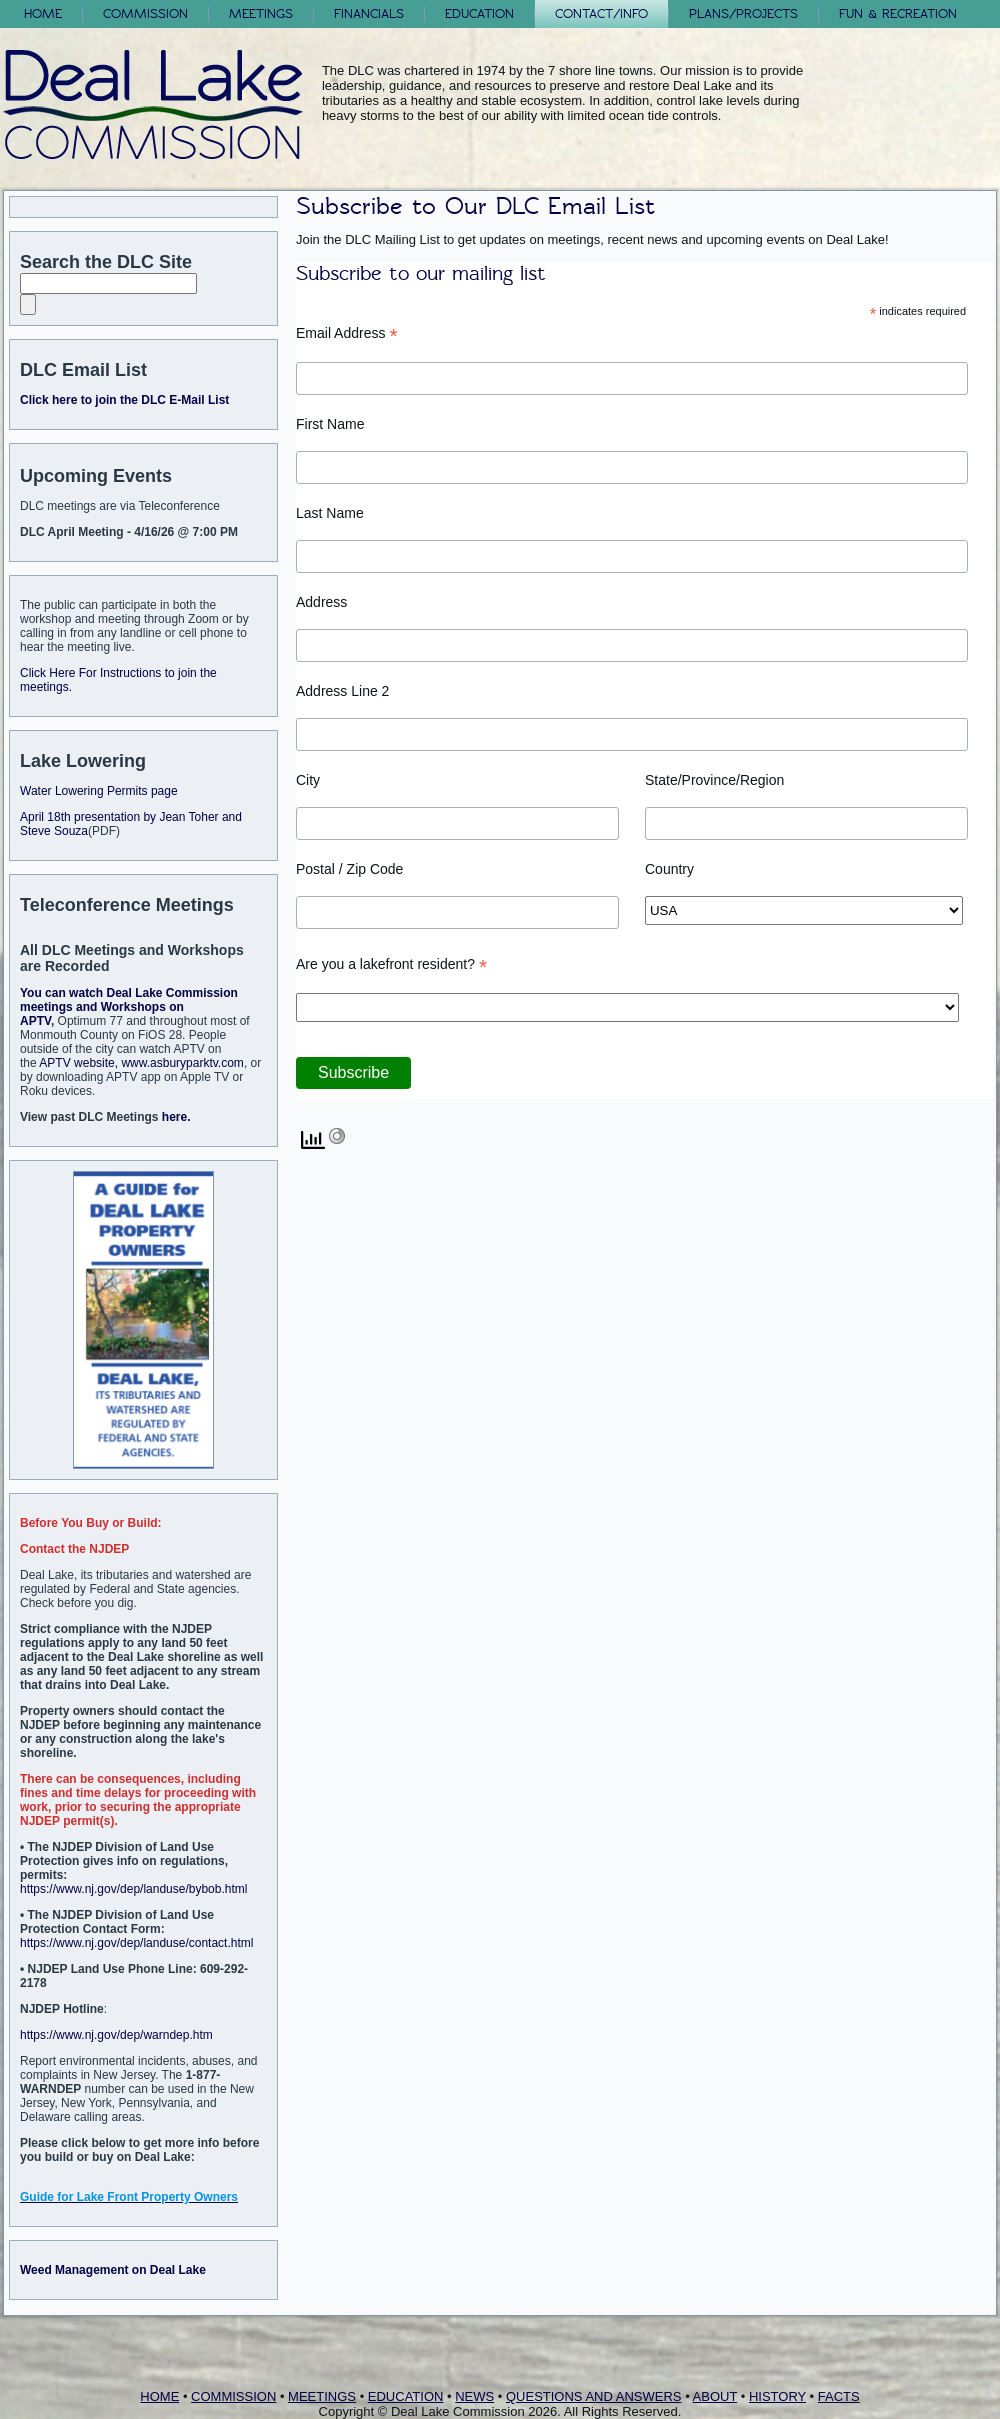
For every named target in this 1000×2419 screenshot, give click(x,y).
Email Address (347, 333)
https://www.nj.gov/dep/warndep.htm (116, 2035)
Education (479, 13)
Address (321, 602)
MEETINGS (322, 2396)
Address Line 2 (342, 691)
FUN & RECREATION (898, 13)
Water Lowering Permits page (99, 791)
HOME (159, 2396)
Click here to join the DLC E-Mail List (124, 400)
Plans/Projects (743, 13)
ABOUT (715, 2396)
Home (43, 13)
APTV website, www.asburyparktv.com (141, 1063)
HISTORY (777, 2396)
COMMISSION (233, 2396)
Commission (145, 13)
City (308, 780)
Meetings (261, 13)
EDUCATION (406, 2396)
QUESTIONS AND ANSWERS (594, 2396)
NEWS (474, 2396)
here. (176, 1117)
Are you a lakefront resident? (391, 964)
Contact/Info (601, 13)
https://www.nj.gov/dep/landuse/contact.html (136, 1943)
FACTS (839, 2396)
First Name (330, 424)
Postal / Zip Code (349, 869)
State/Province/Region (714, 780)
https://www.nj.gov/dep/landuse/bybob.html (133, 1889)
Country (669, 869)
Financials (369, 13)
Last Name (330, 513)
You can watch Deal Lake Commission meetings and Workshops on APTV (129, 1007)
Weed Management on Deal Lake (113, 2270)
